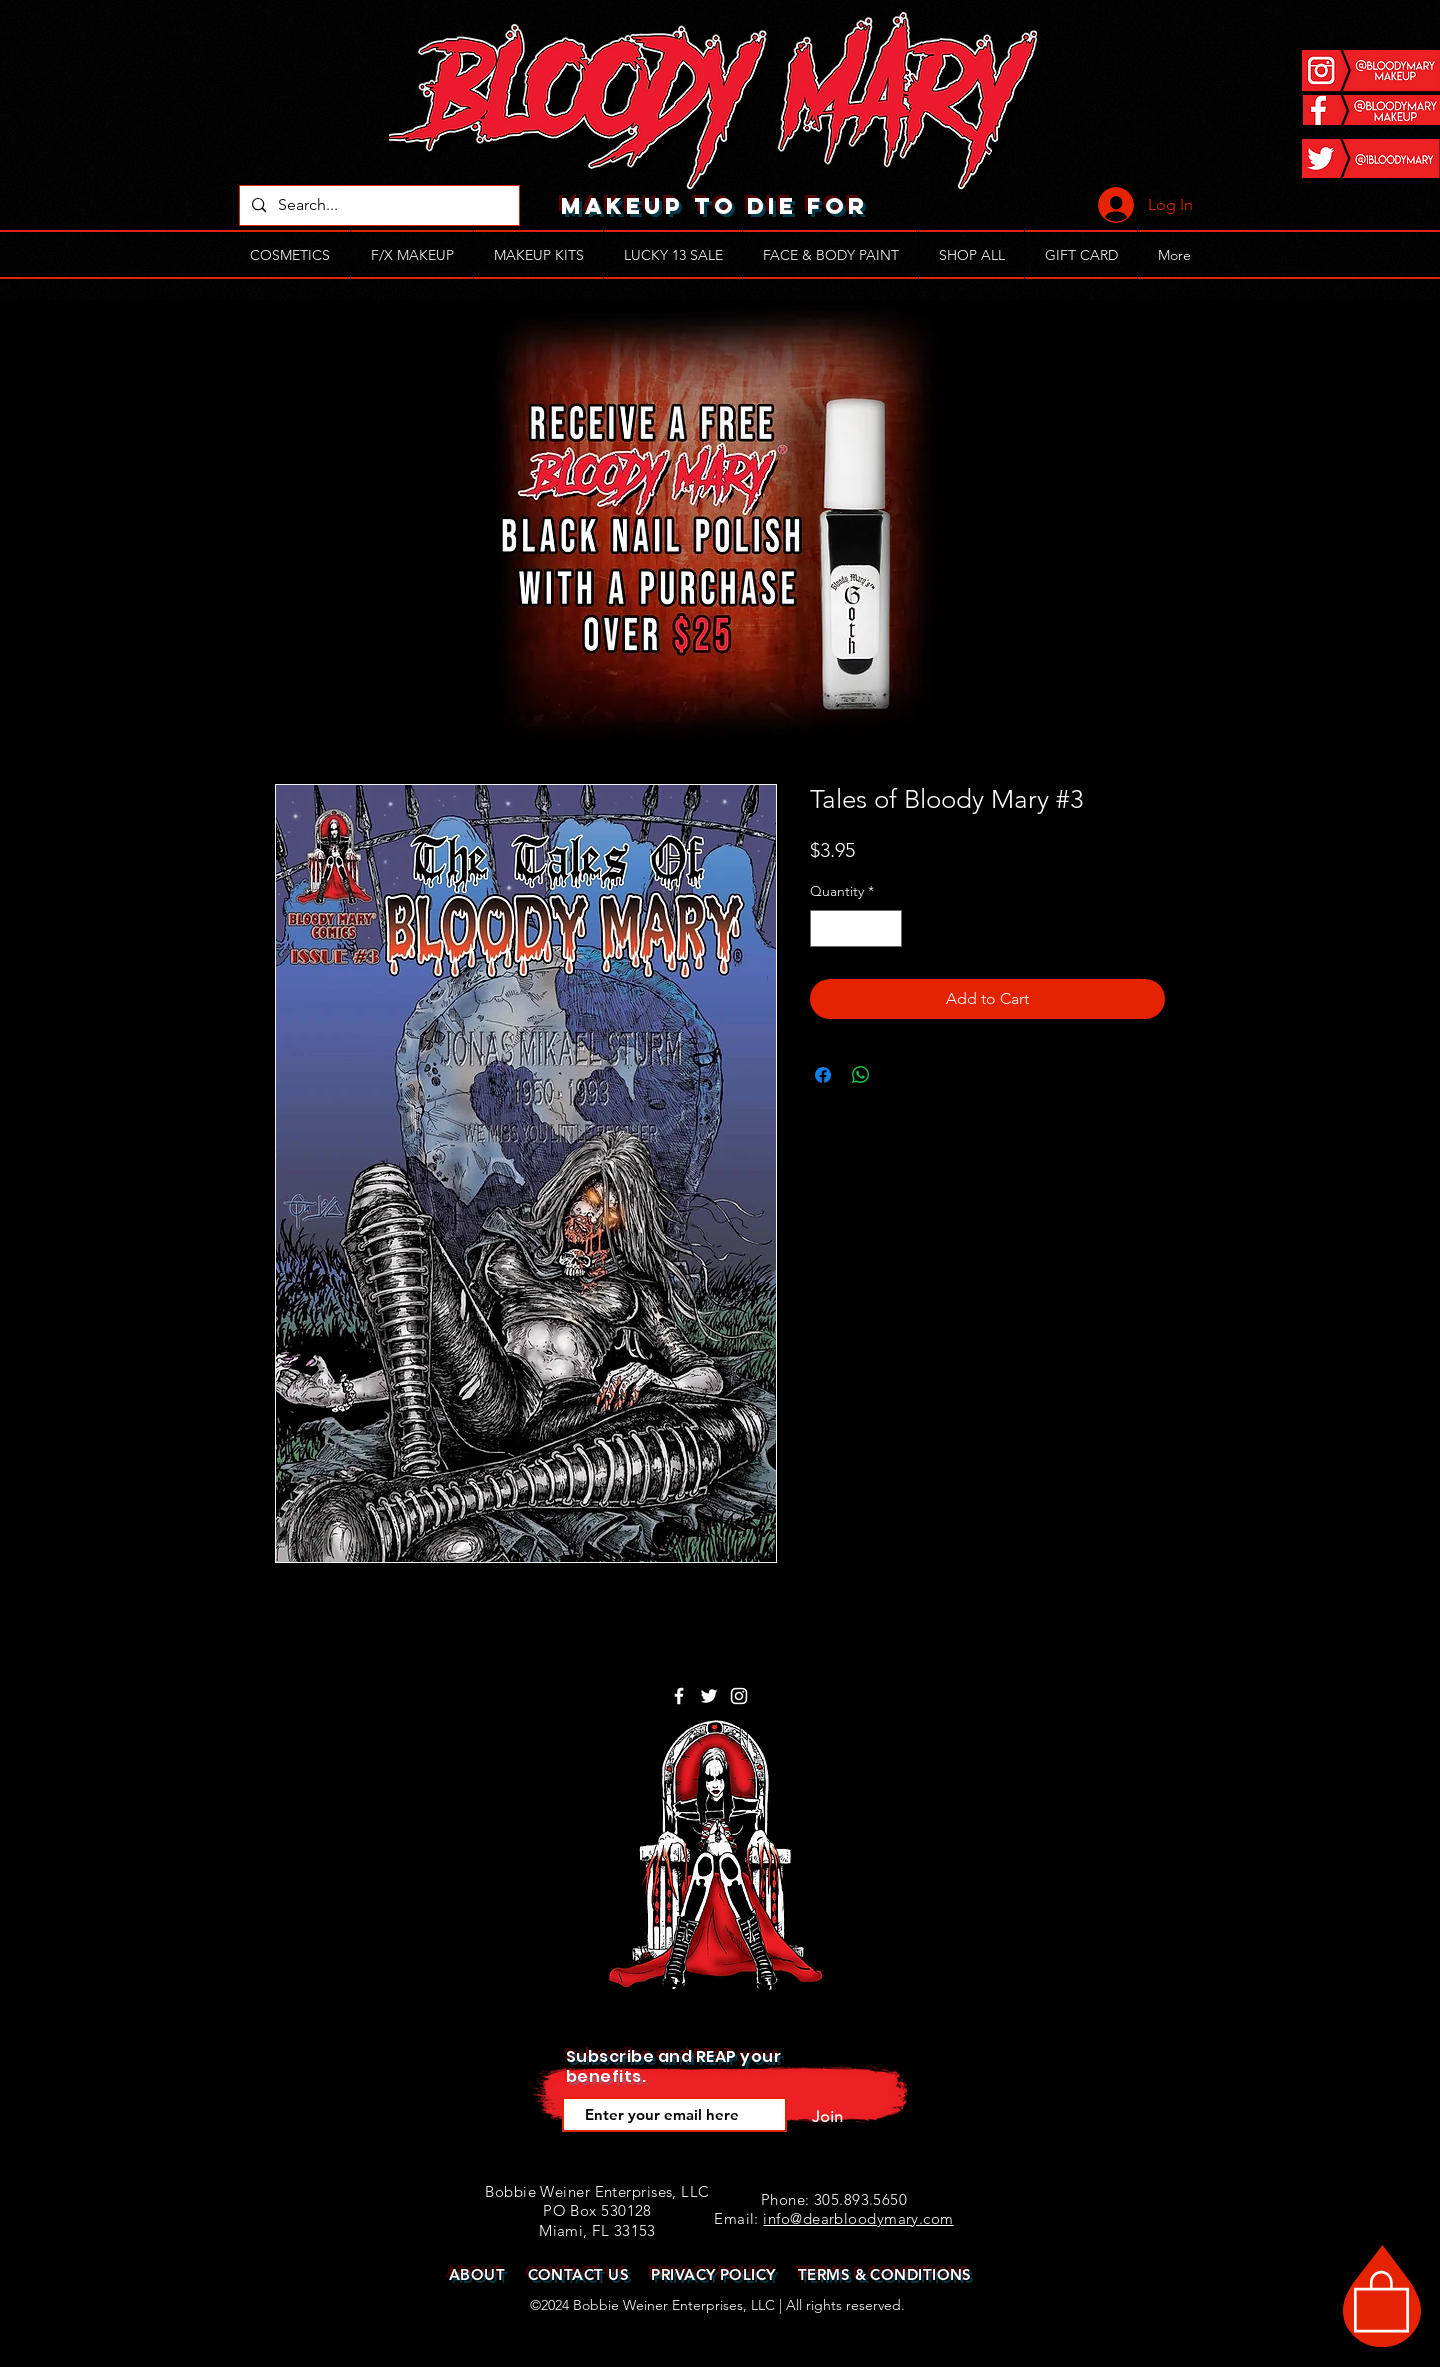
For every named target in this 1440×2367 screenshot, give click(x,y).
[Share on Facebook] (823, 1075)
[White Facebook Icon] (679, 1696)
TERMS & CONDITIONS (885, 2274)
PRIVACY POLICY (713, 2274)
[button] (1381, 2300)
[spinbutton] (856, 928)
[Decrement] (825, 928)
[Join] (827, 2117)
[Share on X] (899, 1075)
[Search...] (377, 205)
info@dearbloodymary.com (858, 2218)
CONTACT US (579, 2274)
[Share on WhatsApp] (861, 1075)
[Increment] (886, 928)
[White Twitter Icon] (709, 1696)
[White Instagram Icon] (739, 1696)
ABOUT (477, 2274)
